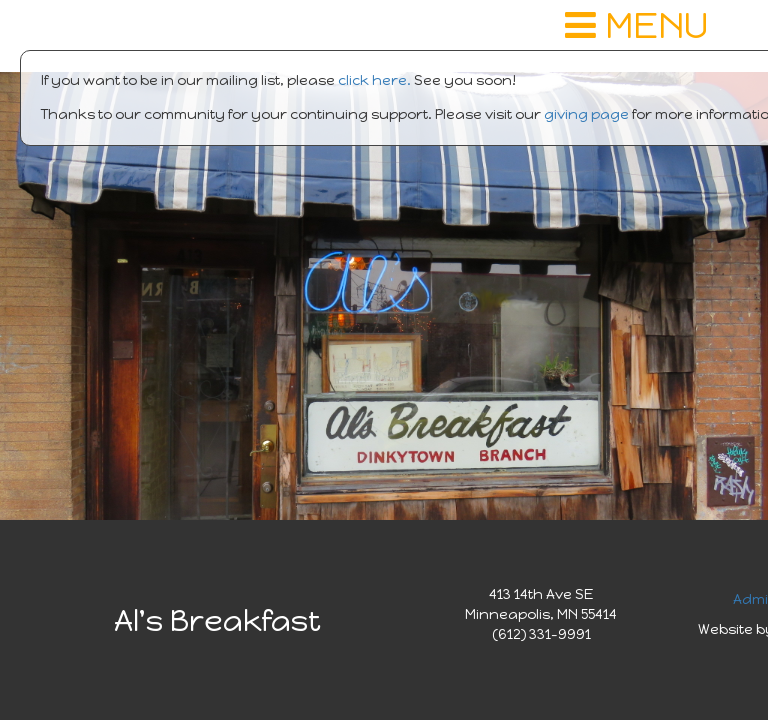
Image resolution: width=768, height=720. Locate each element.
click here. (374, 80)
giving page (586, 114)
